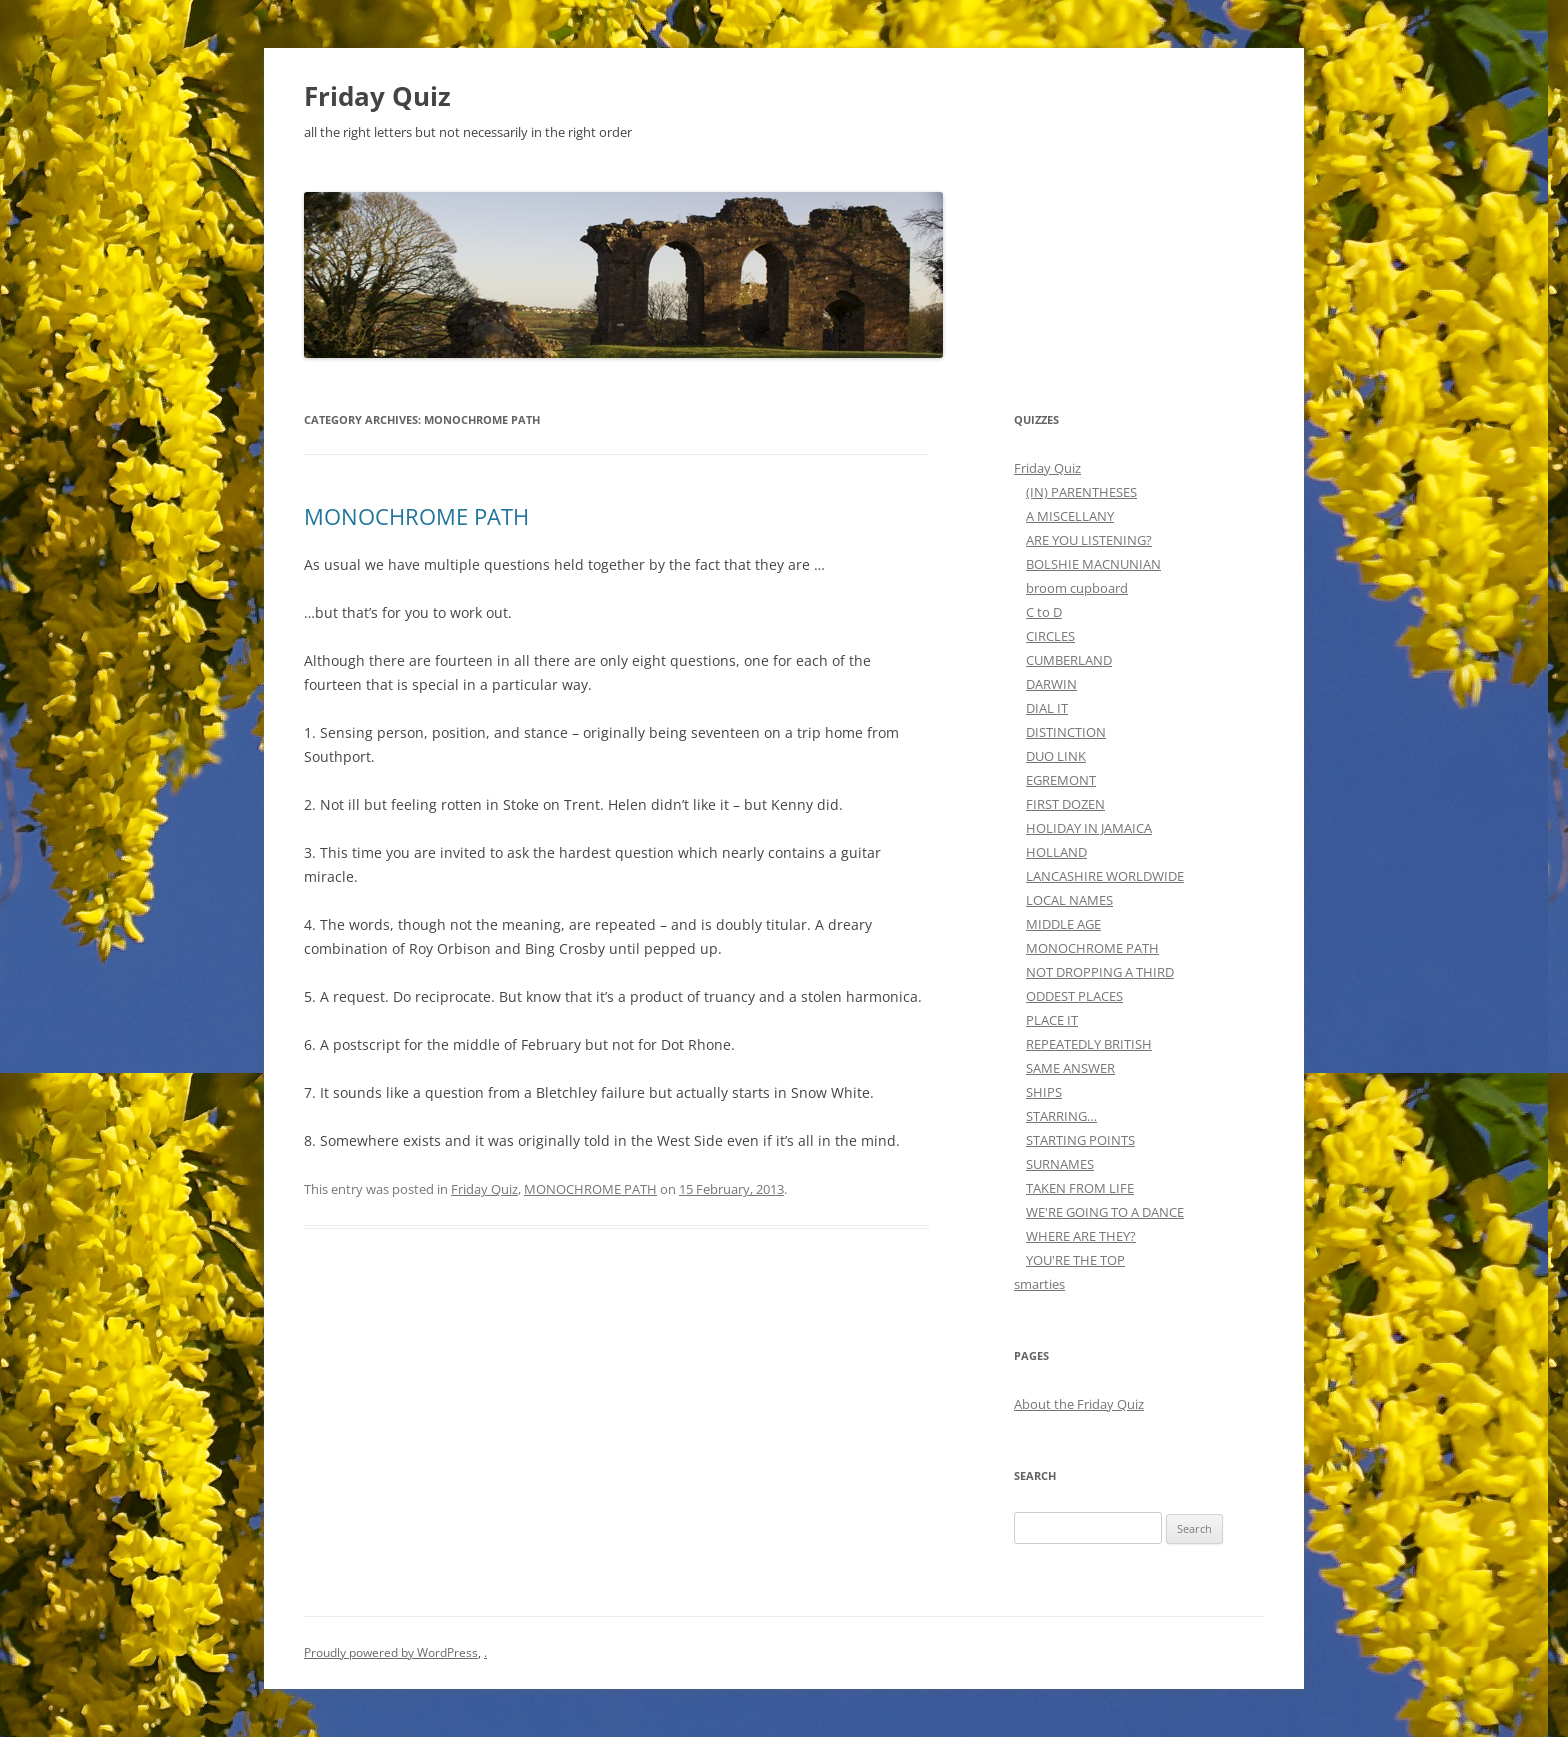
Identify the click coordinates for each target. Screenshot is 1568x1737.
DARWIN (1051, 684)
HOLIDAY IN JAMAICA (1089, 828)
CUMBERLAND (1069, 660)
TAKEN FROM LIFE (1080, 1188)
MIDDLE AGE (1063, 924)
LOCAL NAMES (1069, 900)
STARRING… (1061, 1116)
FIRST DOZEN (1065, 804)
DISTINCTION (1066, 732)
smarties (1039, 1284)
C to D (1044, 612)
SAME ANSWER (1070, 1068)
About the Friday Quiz (1079, 1404)
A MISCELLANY (1070, 516)
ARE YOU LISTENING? (1089, 540)
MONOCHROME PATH (416, 516)
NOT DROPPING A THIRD (1100, 972)
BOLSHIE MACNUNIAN (1093, 564)
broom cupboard (1077, 588)
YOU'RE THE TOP (1075, 1260)
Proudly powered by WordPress (391, 1652)
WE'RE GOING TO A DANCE (1105, 1212)
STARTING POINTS (1080, 1140)
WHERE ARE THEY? (1081, 1236)
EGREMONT (1061, 780)
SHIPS (1044, 1092)
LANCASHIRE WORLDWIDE (1105, 876)
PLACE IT (1052, 1020)
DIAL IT (1047, 708)
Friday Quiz (377, 96)
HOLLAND (1056, 852)
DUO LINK (1056, 756)
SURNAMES (1060, 1164)
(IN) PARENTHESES (1081, 492)
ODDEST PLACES (1074, 996)
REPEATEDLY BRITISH (1089, 1044)
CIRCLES (1050, 636)
